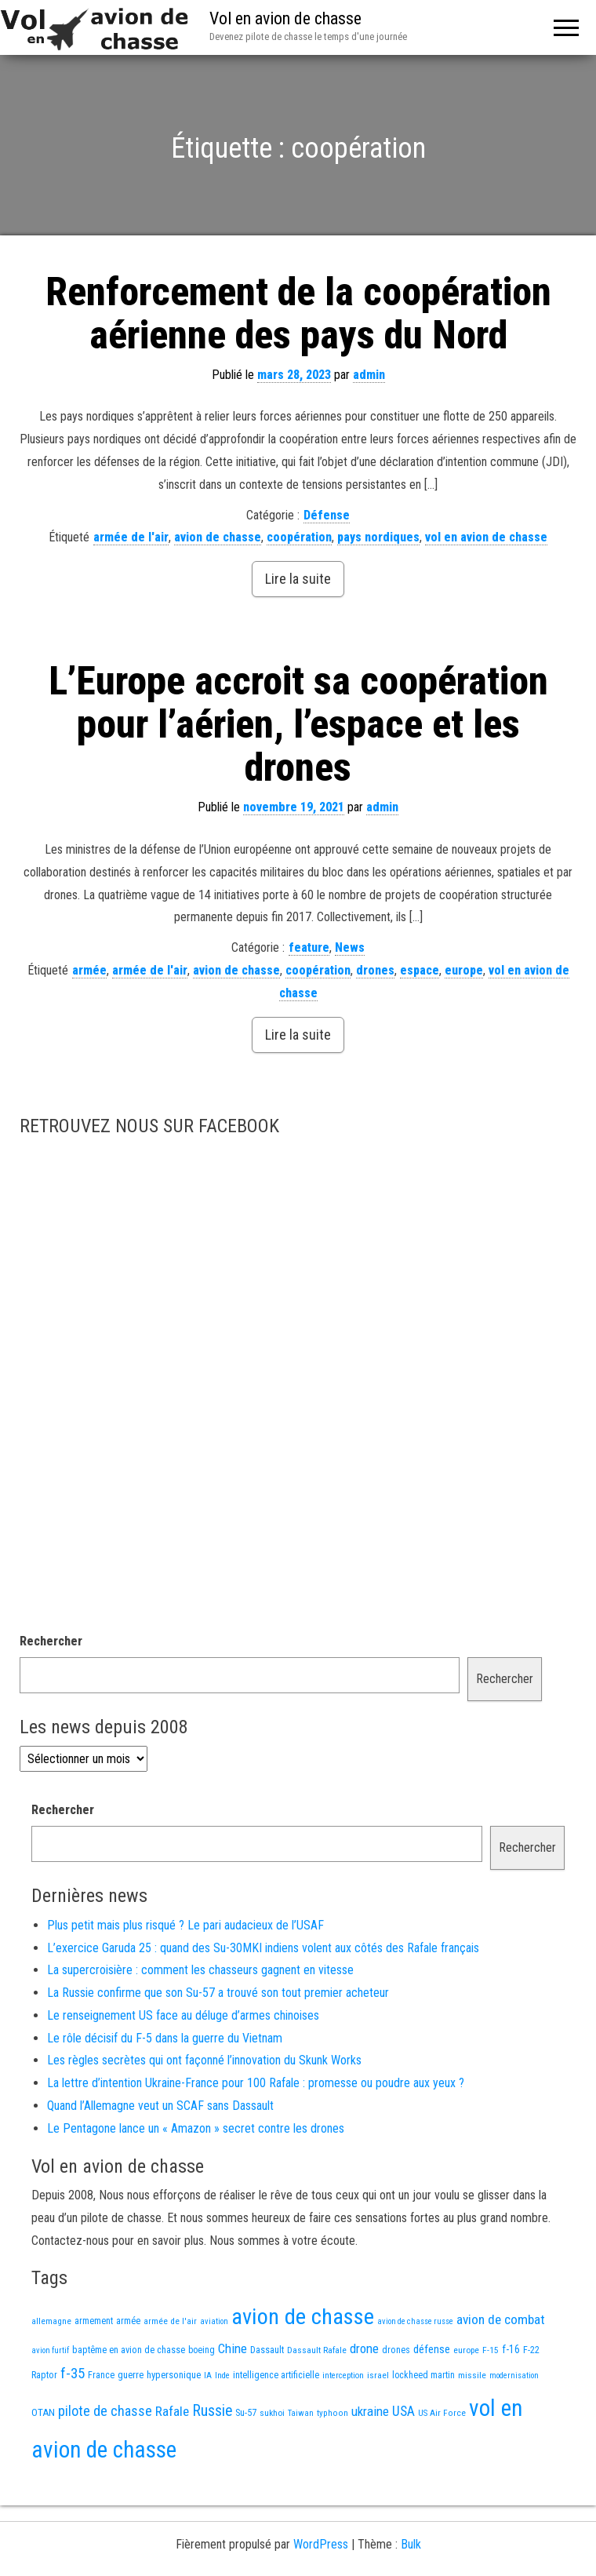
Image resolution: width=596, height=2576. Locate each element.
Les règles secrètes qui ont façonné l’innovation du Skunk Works (204, 2060)
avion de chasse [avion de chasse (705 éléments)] (302, 2317)
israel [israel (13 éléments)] (378, 2375)
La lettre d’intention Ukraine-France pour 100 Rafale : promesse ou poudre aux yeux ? (255, 2082)
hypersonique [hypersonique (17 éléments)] (174, 2375)
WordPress (320, 2544)
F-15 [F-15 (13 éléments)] (490, 2350)
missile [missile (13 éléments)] (472, 2375)
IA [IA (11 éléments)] (208, 2375)
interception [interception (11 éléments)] (343, 2375)
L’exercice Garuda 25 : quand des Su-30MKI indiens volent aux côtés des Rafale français (263, 1947)
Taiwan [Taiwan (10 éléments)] (301, 2413)
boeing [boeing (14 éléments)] (201, 2350)
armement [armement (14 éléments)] (93, 2320)
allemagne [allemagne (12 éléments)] (51, 2320)
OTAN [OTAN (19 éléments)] (43, 2412)
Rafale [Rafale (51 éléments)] (172, 2411)
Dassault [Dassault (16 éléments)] (267, 2350)
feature (309, 947)
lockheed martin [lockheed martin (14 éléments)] (423, 2375)
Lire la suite (298, 578)
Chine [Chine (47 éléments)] (232, 2348)
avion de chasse (217, 537)
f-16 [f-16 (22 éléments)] (511, 2349)
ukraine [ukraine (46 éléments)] (370, 2411)
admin (369, 374)
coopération (299, 537)
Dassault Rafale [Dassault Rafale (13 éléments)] (317, 2350)
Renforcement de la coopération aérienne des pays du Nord (298, 313)
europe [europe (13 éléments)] (466, 2350)
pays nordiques (378, 537)
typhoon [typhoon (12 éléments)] (332, 2412)
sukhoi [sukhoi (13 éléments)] (272, 2412)
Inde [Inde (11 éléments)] (222, 2375)
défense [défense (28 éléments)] (431, 2349)
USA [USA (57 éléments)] (403, 2411)
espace (419, 970)
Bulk (411, 2544)
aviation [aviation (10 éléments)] (214, 2321)
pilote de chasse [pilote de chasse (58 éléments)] (105, 2411)
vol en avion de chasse (486, 537)
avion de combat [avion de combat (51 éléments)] (500, 2319)
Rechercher (51, 1641)
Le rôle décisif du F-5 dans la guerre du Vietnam (164, 2038)
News (350, 947)
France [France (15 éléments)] (101, 2375)
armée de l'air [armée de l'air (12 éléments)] (170, 2320)
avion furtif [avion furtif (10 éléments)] (50, 2350)
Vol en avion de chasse (285, 18)
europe (464, 970)
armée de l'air (131, 537)
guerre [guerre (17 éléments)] (131, 2375)
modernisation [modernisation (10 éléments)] (514, 2375)
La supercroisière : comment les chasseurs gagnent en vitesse (200, 1969)
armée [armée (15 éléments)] (128, 2320)
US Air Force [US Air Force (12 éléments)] (442, 2412)
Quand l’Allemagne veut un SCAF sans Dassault (160, 2105)
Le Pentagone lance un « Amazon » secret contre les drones (195, 2128)
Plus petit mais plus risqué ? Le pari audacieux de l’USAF (185, 1925)
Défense (326, 515)
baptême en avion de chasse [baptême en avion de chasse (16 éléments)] (128, 2350)
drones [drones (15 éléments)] (396, 2350)
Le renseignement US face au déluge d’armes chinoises (183, 2015)
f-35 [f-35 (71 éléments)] (72, 2373)
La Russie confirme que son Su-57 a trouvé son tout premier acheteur (218, 1992)
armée (89, 970)
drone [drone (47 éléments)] (364, 2348)
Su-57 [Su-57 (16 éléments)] (245, 2412)
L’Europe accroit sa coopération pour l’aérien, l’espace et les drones (298, 724)
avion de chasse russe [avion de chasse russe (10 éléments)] (415, 2321)
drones (375, 970)
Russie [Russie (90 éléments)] (212, 2411)
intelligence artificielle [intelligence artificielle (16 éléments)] (276, 2375)
